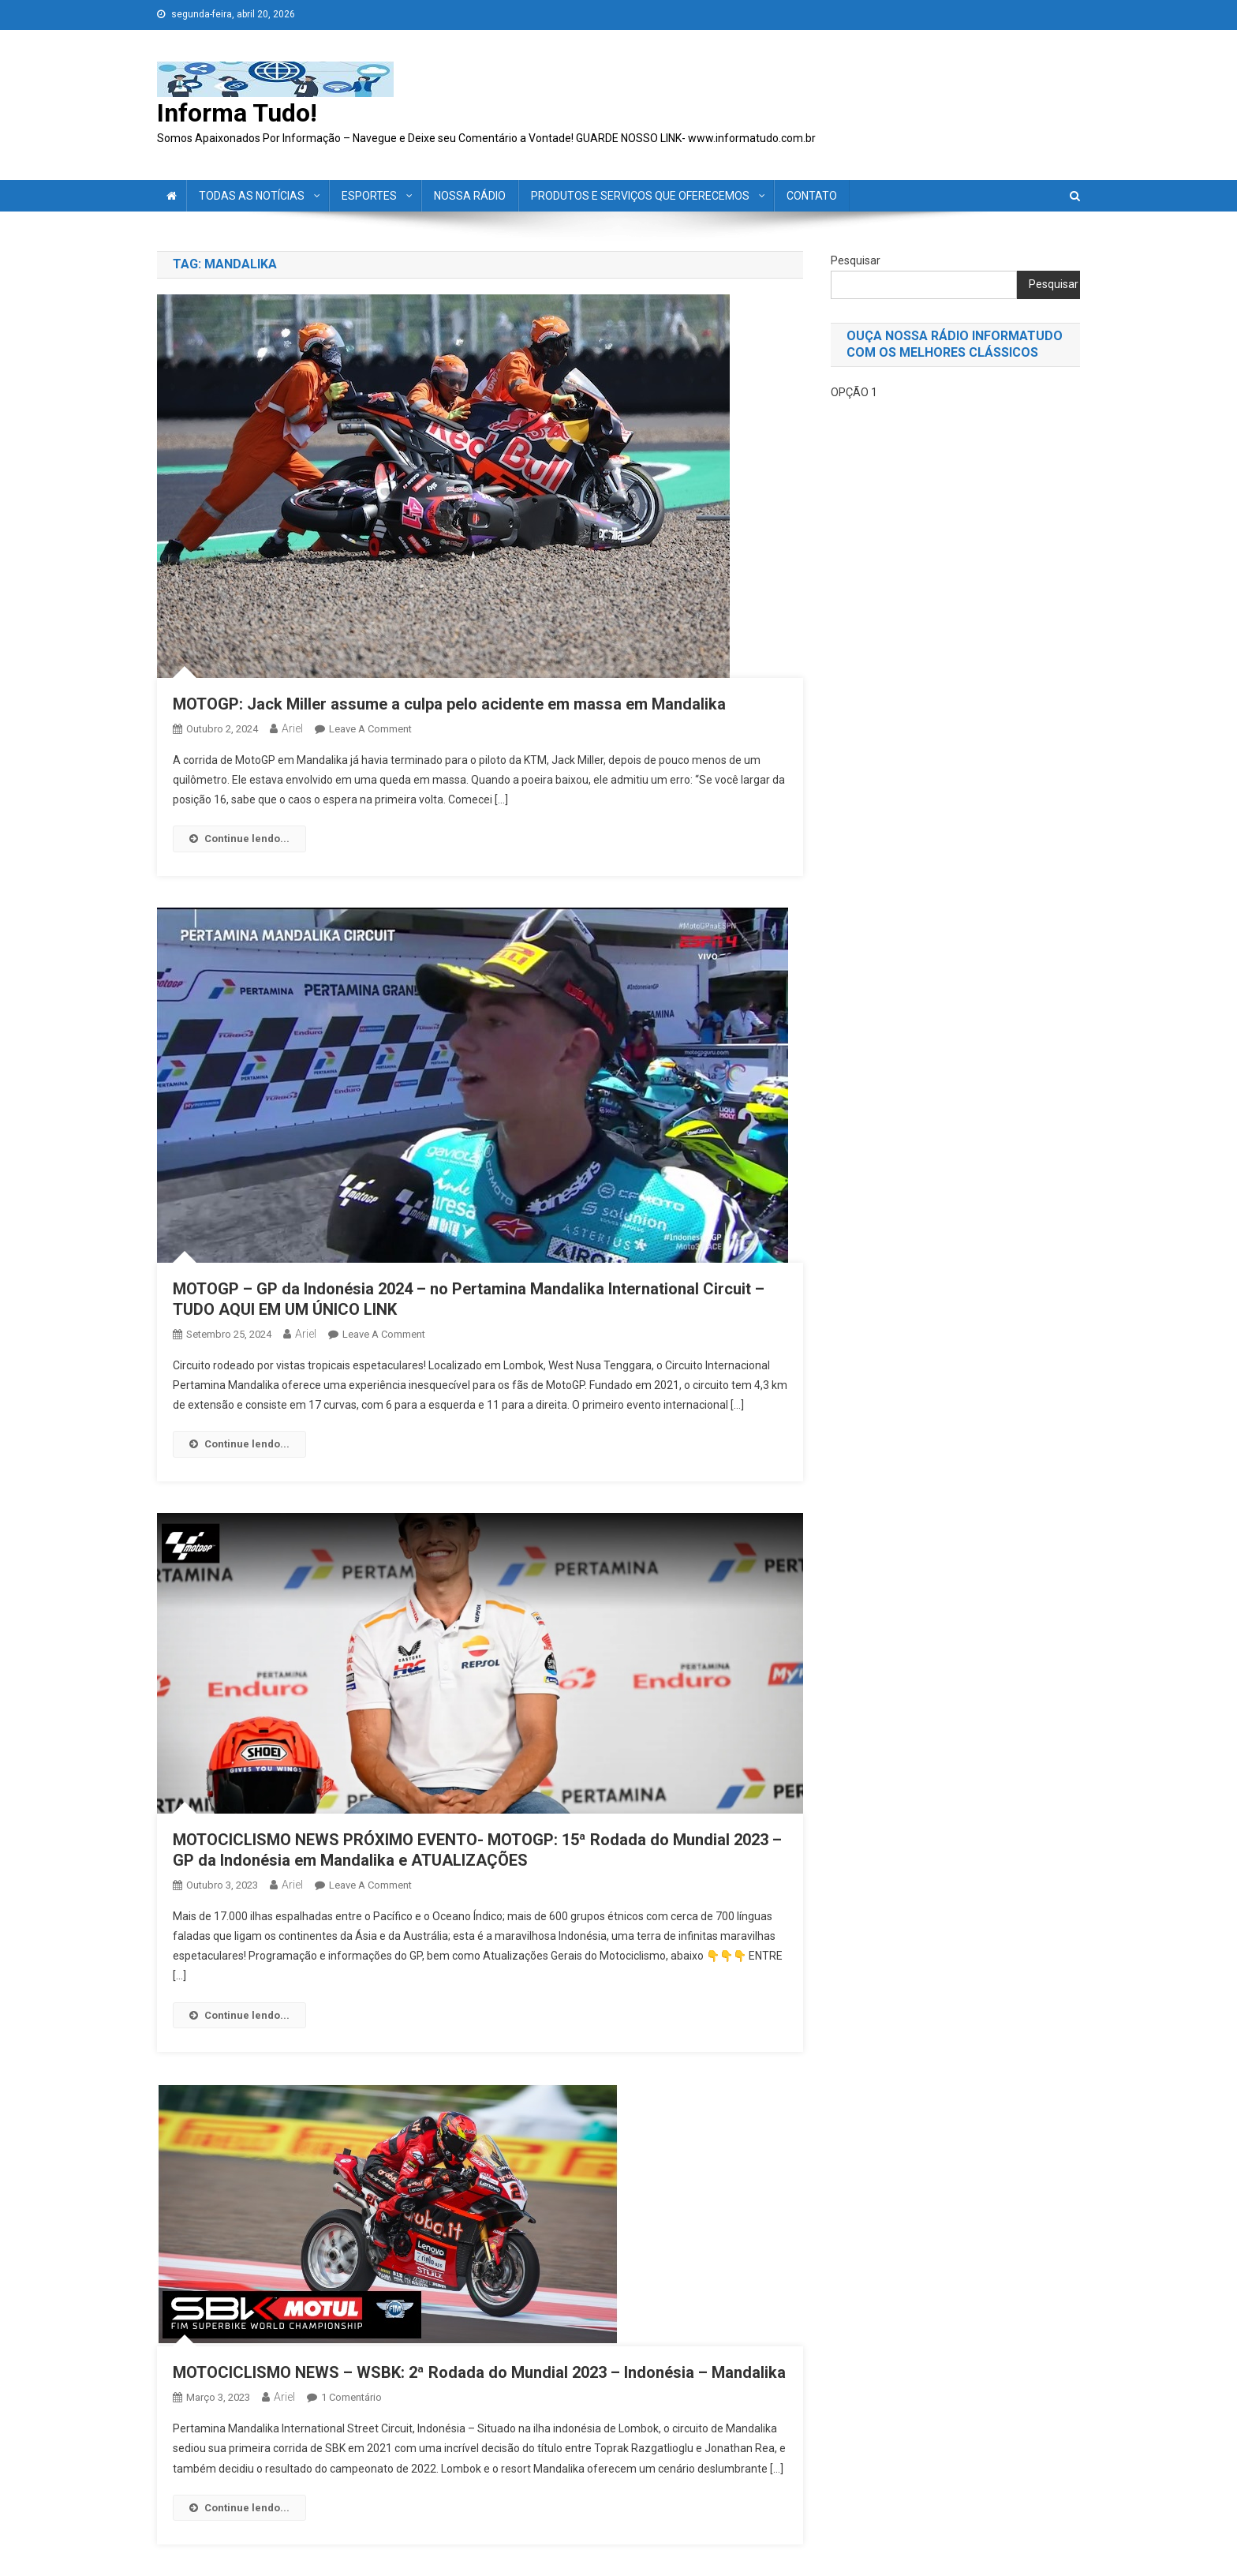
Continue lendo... (239, 838)
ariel (292, 728)
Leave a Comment (370, 729)
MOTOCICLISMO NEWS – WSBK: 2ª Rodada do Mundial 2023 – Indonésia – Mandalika (479, 2372)
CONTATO (812, 195)
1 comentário (351, 2397)
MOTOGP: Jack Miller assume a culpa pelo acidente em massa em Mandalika (449, 704)
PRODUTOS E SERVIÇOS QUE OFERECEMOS (640, 195)
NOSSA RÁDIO (470, 195)
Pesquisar (855, 260)
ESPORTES (369, 195)
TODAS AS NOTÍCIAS (252, 195)
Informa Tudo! (237, 113)
